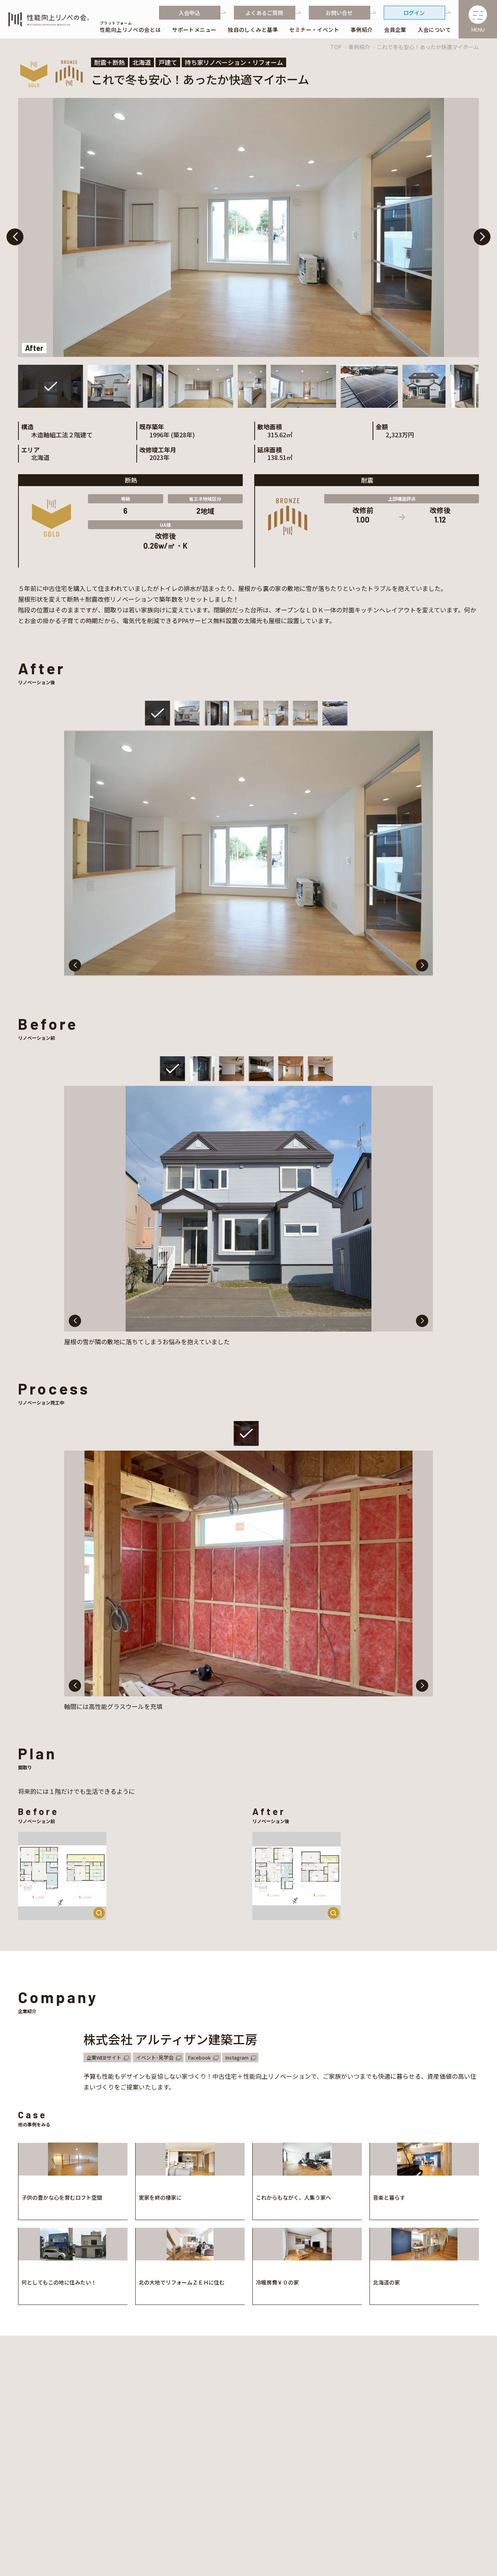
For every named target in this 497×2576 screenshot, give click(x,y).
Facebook (199, 2057)
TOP (335, 47)
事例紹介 (359, 47)
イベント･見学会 (155, 2057)
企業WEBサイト (103, 2057)
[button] (482, 236)
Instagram (236, 2057)
